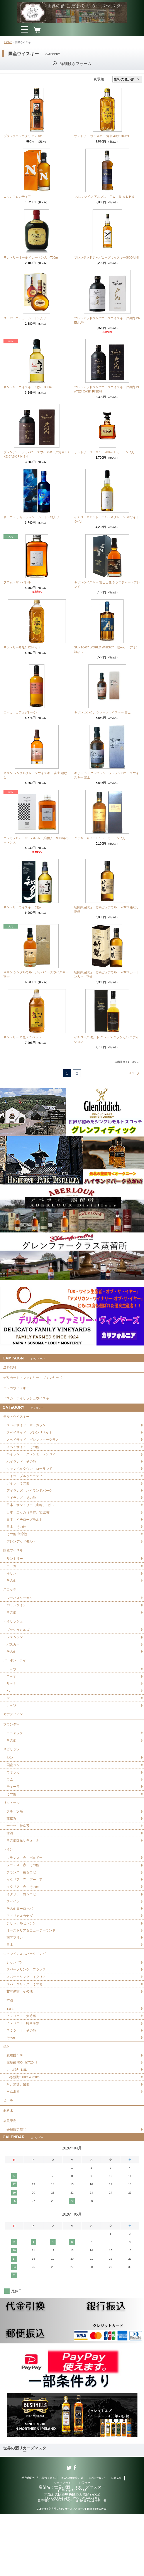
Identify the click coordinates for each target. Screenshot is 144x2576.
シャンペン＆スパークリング (26, 2000)
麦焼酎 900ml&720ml (23, 2117)
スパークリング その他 (26, 2032)
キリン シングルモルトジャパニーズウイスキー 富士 (35, 974)
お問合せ (84, 2544)
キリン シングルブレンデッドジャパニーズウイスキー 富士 (106, 775)
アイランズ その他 (22, 1510)
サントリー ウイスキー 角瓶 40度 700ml (101, 136)
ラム (10, 1814)
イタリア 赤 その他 (24, 1929)
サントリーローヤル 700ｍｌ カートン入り (104, 452)
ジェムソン (15, 1660)
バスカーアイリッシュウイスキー (29, 1404)
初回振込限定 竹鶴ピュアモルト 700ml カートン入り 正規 (106, 974)
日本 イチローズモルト (26, 1533)
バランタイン (17, 1625)
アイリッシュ (13, 1642)
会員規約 (116, 2540)
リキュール (12, 1839)
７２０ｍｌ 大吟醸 (22, 2067)
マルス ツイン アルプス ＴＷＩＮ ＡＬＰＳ (104, 196)
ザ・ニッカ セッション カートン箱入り (31, 517)
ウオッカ (13, 1806)
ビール (8, 2158)
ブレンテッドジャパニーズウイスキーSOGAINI (106, 257)
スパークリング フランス (27, 2017)
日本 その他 (17, 1540)
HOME (8, 42)
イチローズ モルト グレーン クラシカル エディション (106, 1039)
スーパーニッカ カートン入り (24, 318)
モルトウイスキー (17, 1424)
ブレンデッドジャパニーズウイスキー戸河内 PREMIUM (107, 320)
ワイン (8, 1889)
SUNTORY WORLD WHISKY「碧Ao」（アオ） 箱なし (107, 649)
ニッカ (12, 1583)
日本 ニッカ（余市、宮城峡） (31, 1525)
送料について (97, 2540)
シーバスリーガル (20, 1617)
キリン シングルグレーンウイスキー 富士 (102, 712)
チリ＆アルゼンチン (22, 1967)
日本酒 (8, 2050)
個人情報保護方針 (72, 2540)
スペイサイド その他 (24, 1456)
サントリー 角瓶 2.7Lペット (22, 1037)
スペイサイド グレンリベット (31, 1441)
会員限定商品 (17, 2191)
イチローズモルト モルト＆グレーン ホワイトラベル (106, 519)
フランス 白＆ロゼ (22, 1914)
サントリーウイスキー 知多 (22, 907)
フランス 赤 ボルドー (26, 1899)
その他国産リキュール (24, 1879)
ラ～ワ (12, 1732)
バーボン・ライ (15, 1685)
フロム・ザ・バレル (17, 582)
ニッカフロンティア (17, 196)
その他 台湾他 (17, 1548)
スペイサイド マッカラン (27, 1433)
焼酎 (6, 2100)
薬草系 (12, 1856)
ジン (10, 1791)
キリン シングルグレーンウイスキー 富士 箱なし (35, 775)
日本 (10, 1990)
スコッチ (10, 1608)
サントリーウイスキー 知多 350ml (27, 387)
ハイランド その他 (22, 1472)
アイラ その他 (19, 1494)
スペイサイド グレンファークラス (34, 1449)
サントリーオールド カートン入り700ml (30, 257)
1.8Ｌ (11, 2060)
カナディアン (13, 1742)
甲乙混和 (13, 2148)
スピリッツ (12, 1781)
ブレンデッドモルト (22, 1556)
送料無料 (10, 1368)
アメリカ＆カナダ (20, 1960)
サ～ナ (12, 1710)
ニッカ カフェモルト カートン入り (100, 838)
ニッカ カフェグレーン (20, 712)
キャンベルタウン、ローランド (31, 1479)
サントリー (15, 1575)
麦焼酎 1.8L (16, 2110)
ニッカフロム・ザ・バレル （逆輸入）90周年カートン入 (36, 840)
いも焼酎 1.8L (17, 2125)
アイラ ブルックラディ (26, 1487)
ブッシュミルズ (19, 1652)
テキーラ (13, 1822)
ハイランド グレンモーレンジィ (33, 1464)
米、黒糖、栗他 (19, 2140)
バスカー (13, 1667)
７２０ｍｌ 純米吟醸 (24, 2075)
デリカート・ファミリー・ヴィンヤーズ (34, 1380)
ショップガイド (64, 2544)
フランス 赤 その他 (24, 1906)
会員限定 (10, 2182)
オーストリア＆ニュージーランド (33, 1975)
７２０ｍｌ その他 (22, 2082)
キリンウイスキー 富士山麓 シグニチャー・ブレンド (107, 584)
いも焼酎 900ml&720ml (25, 2132)
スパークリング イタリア (27, 2025)
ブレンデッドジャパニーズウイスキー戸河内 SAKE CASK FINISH (36, 454)
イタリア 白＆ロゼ (22, 1937)
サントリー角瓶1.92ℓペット (22, 647)
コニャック (15, 1764)
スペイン (13, 1944)
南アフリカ (15, 1983)
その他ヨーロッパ (20, 1952)
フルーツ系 (15, 1849)
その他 (12, 1598)
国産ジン (13, 1799)
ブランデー (12, 1754)
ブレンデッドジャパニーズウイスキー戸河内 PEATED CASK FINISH (107, 389)
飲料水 (8, 2170)
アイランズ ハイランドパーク (31, 1502)
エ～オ (12, 1702)
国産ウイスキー (15, 1565)
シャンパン (15, 2010)
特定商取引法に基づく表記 (39, 2540)
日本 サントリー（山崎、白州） (33, 1517)
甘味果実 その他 (20, 2040)
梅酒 (10, 1871)
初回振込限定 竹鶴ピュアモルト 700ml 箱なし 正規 (107, 909)
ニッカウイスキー (17, 1392)
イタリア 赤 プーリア (26, 1921)
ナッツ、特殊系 (19, 1864)
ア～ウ (12, 1694)
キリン (12, 1590)
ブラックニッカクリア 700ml (23, 136)
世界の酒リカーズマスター (24, 2512)
